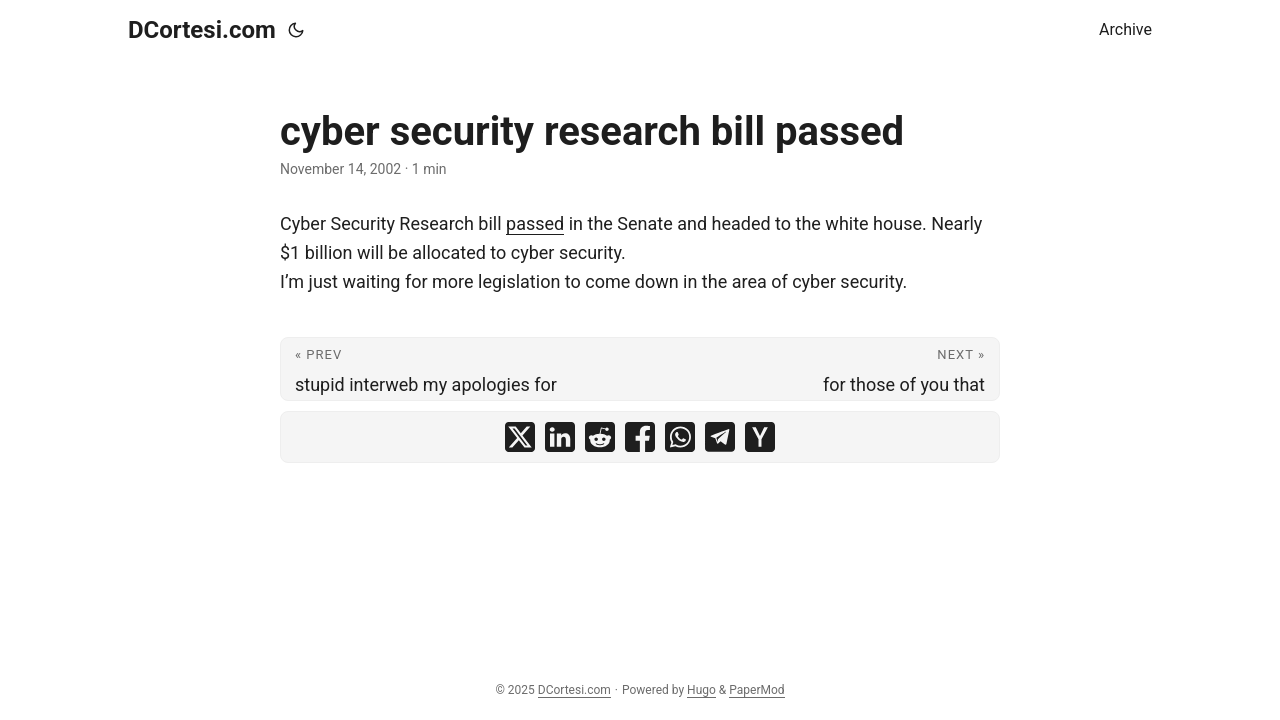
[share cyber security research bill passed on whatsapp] (680, 437)
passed (535, 223)
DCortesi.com (202, 30)
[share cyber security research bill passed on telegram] (720, 437)
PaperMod (756, 690)
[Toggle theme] (296, 30)
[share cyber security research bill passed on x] (520, 437)
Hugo (701, 690)
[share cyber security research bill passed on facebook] (640, 437)
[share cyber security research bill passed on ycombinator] (760, 437)
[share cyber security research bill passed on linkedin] (560, 437)
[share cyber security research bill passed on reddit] (600, 437)
